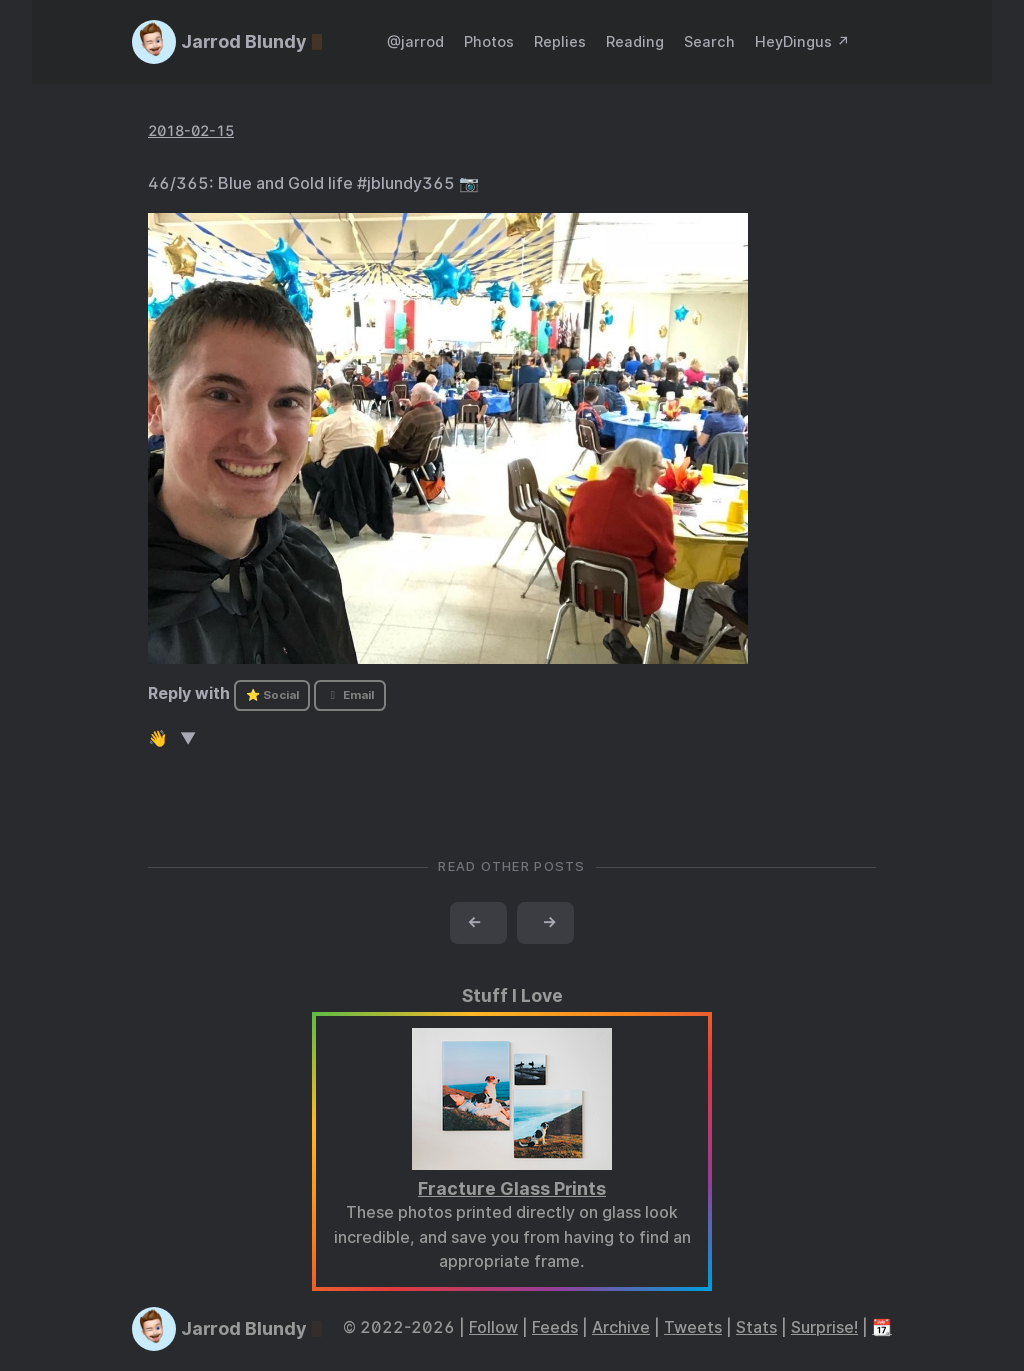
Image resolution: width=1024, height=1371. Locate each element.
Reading (635, 41)
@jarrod (415, 41)
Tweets (693, 1327)
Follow (493, 1327)
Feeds (555, 1327)
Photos (489, 41)
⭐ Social (272, 695)
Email (350, 695)
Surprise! (824, 1327)
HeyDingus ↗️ (802, 41)
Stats (756, 1327)
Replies (560, 41)
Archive (621, 1327)
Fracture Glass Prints (512, 1188)
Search (709, 41)
